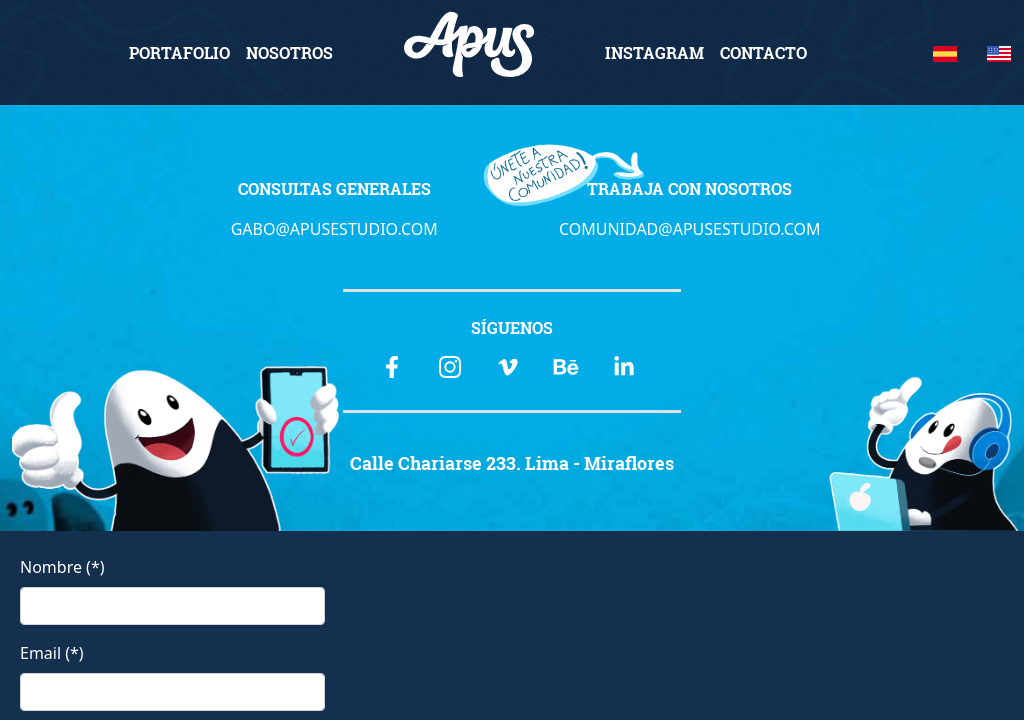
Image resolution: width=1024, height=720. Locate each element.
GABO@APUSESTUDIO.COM (334, 229)
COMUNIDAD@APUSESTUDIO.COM (690, 229)
